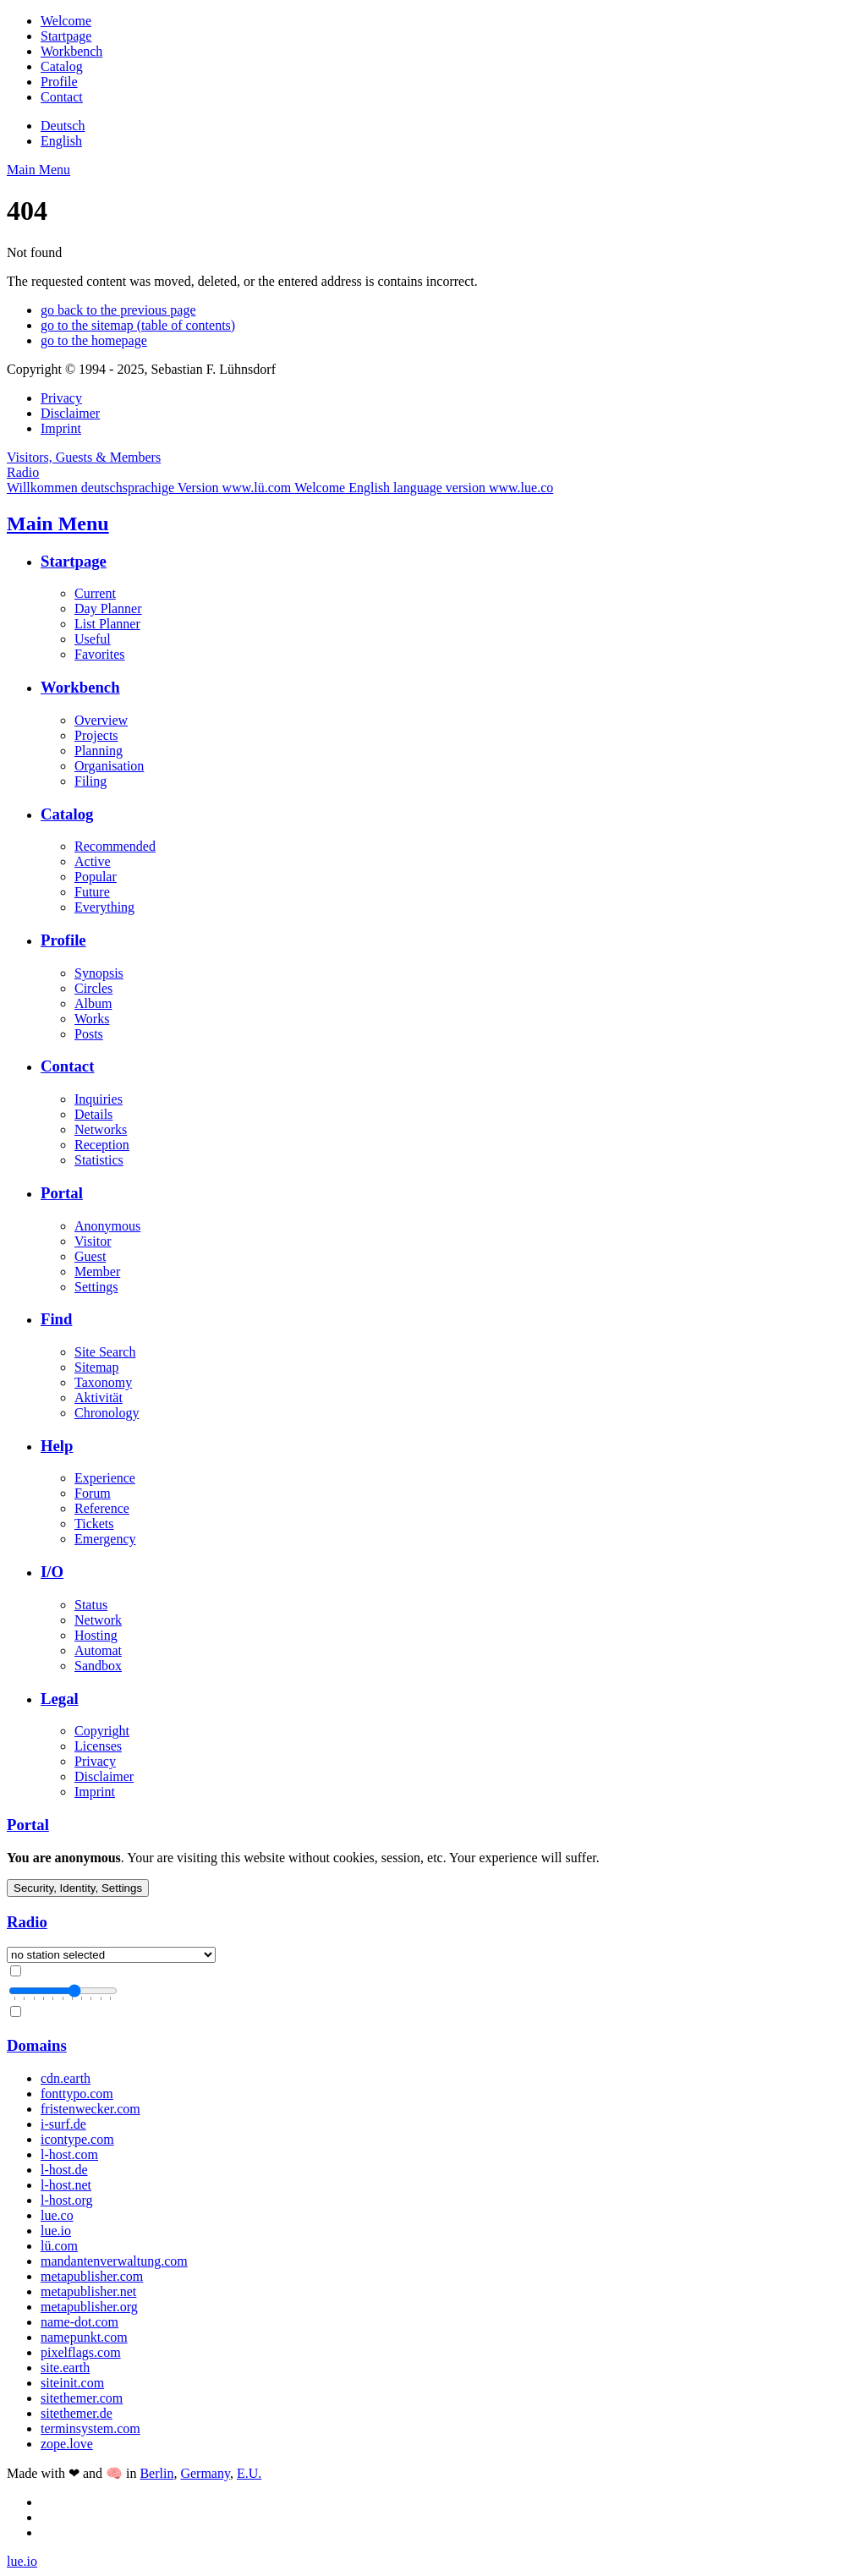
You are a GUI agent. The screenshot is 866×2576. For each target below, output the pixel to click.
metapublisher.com (92, 2276)
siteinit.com (72, 2383)
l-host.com (69, 2154)
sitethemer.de (76, 2413)
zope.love (67, 2443)
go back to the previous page (118, 310)
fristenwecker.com (90, 2109)
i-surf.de (63, 2124)
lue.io (56, 2230)
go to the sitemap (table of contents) (138, 325)
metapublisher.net (88, 2291)
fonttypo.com (77, 2093)
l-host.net (66, 2185)
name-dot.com (79, 2322)
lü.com (59, 2246)
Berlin (156, 2473)
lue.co (57, 2215)
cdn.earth (65, 2078)
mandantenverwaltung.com (114, 2261)
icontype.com (77, 2139)
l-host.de (64, 2169)
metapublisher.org (89, 2306)
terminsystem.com (90, 2428)
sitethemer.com (82, 2398)
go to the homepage (94, 340)
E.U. (249, 2473)
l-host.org (66, 2200)
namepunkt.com (84, 2337)
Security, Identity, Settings (78, 1888)
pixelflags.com (81, 2352)
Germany (205, 2473)
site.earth (65, 2367)
